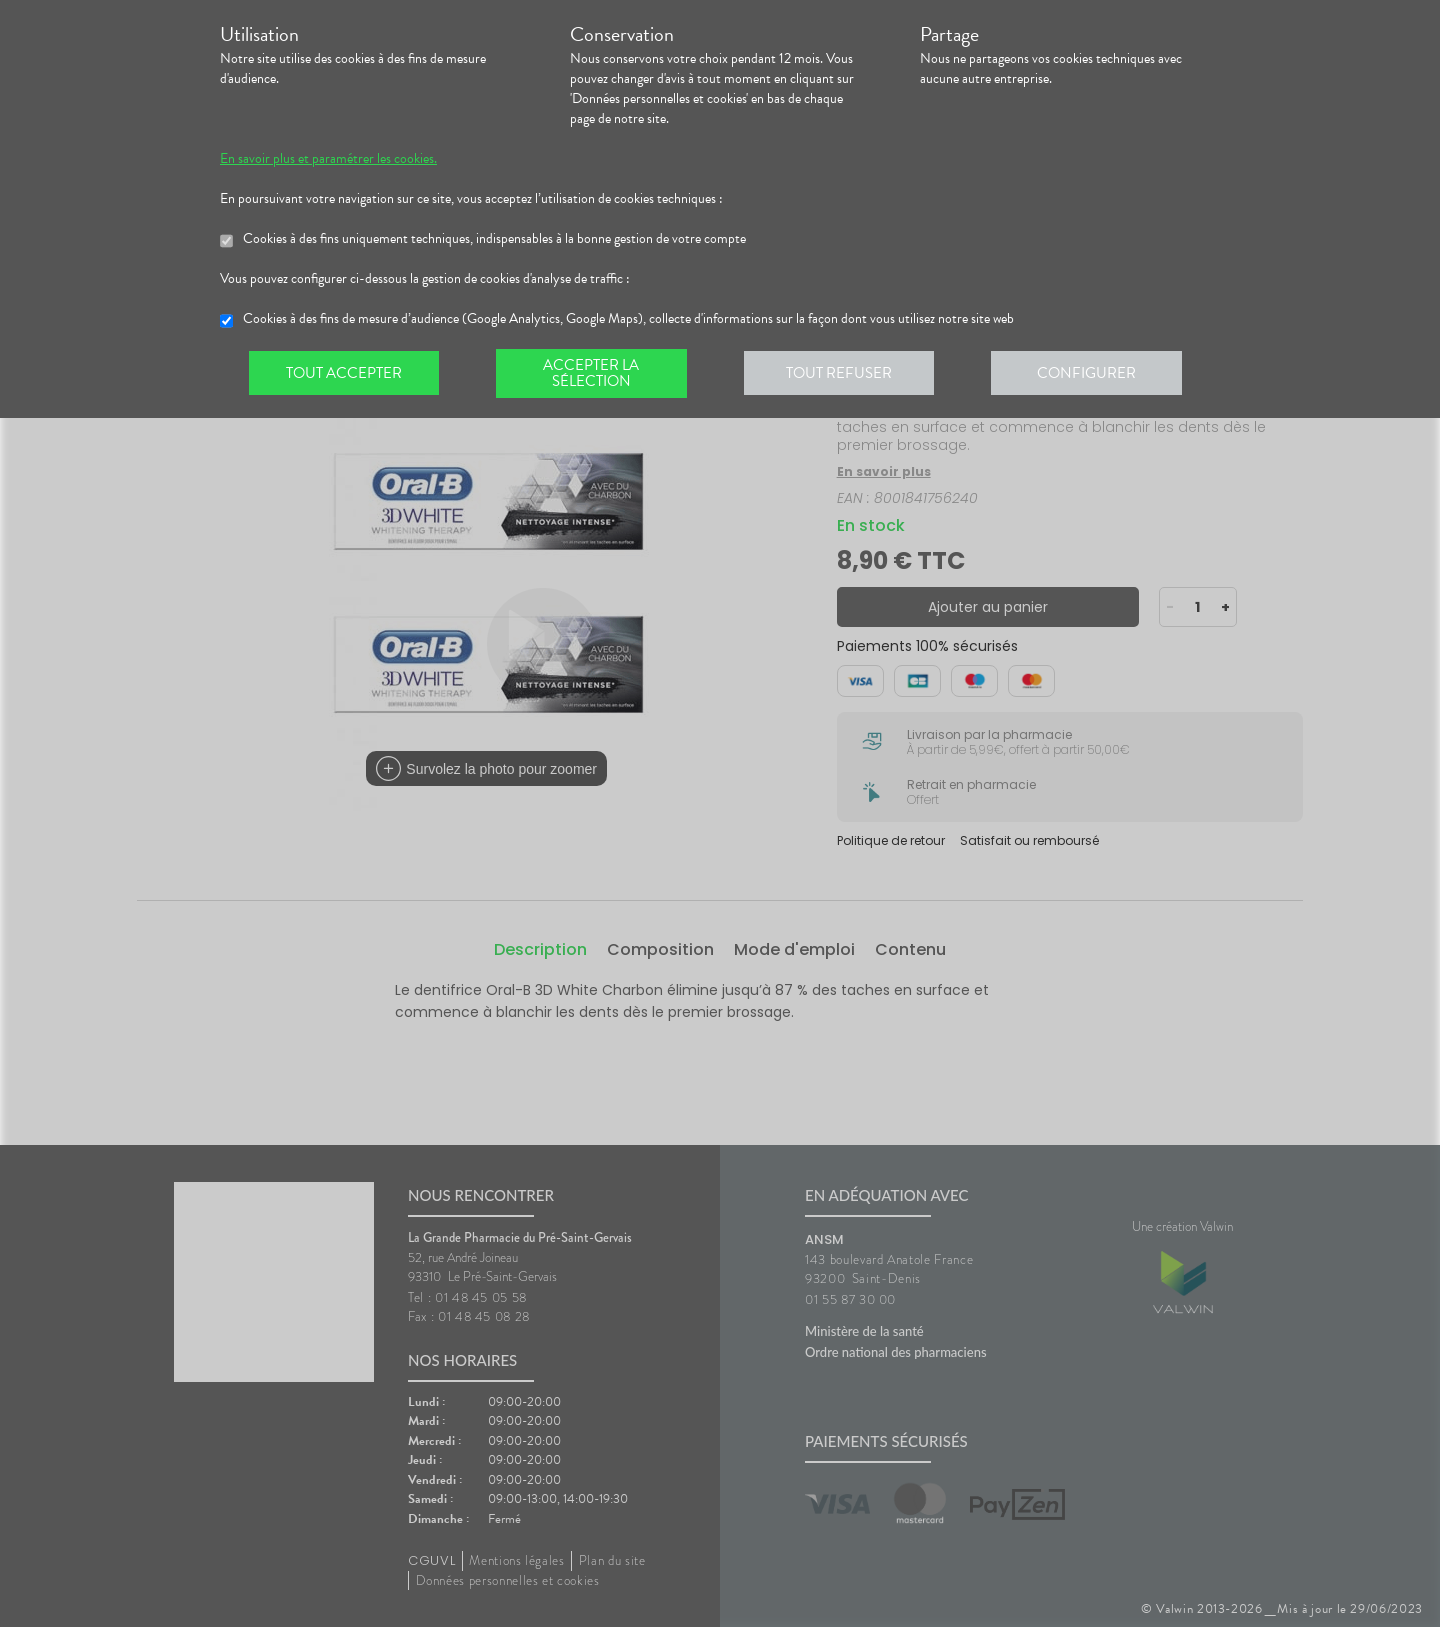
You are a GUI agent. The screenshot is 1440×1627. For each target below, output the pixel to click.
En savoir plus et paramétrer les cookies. (328, 159)
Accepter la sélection (595, 374)
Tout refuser (845, 374)
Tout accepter (345, 374)
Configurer (1095, 374)
